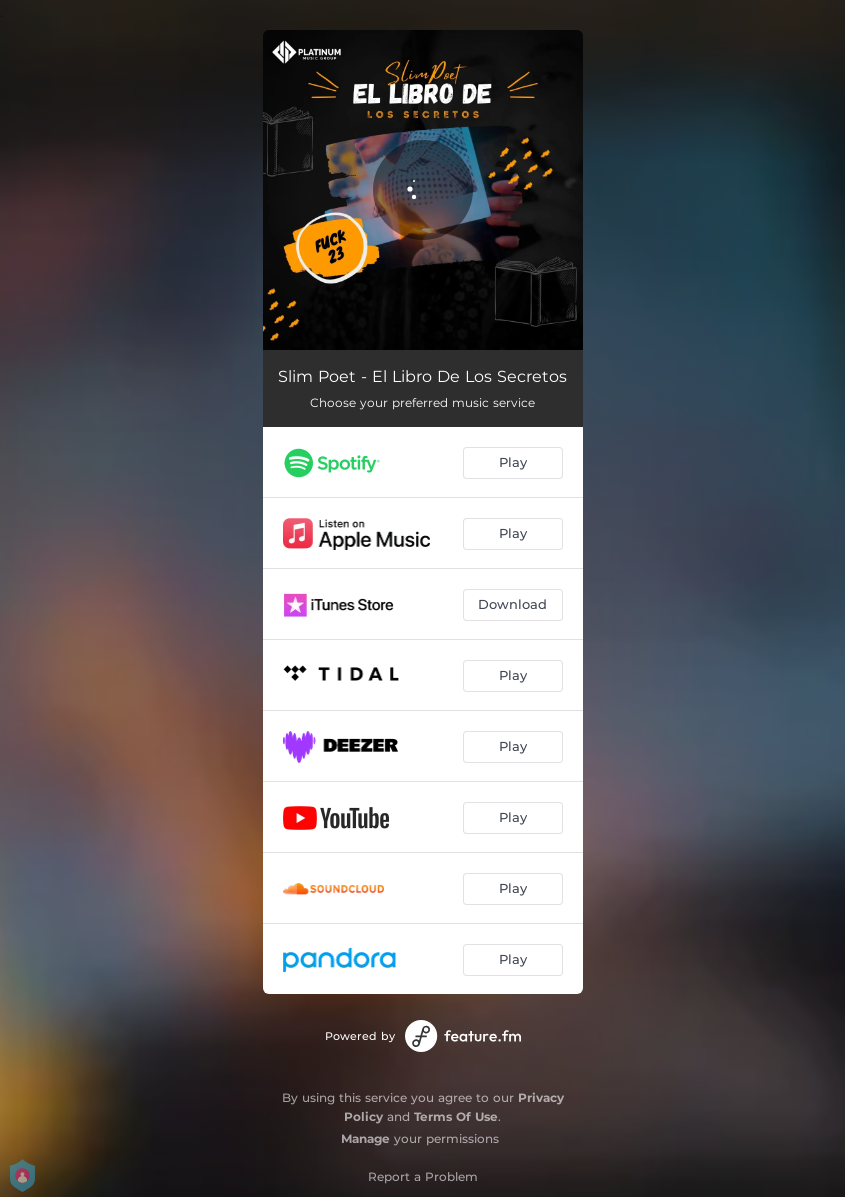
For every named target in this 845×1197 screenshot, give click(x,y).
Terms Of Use (456, 1116)
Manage (365, 1138)
